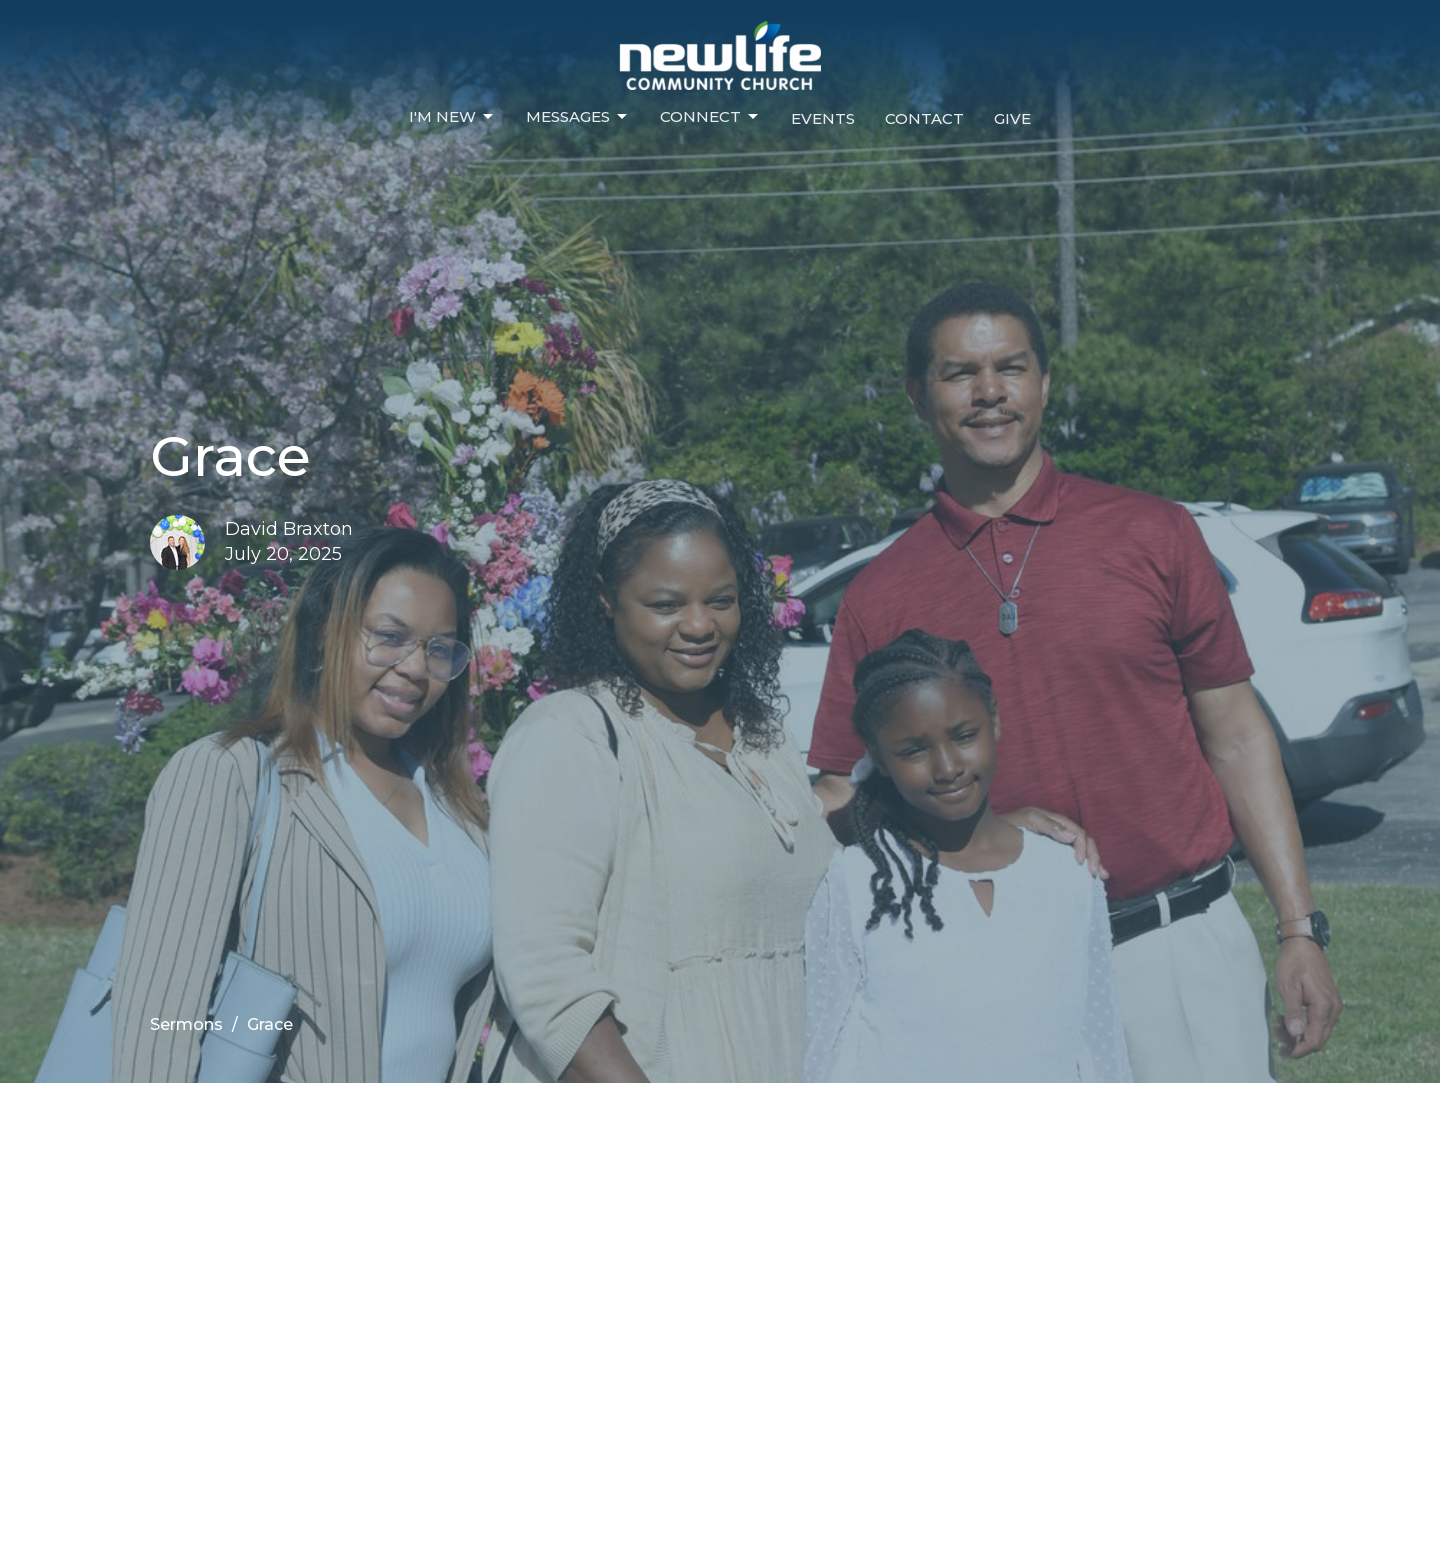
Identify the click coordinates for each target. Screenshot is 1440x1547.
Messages (578, 117)
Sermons (186, 1024)
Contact (924, 118)
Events (823, 118)
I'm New (452, 117)
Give (1012, 118)
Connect (710, 117)
